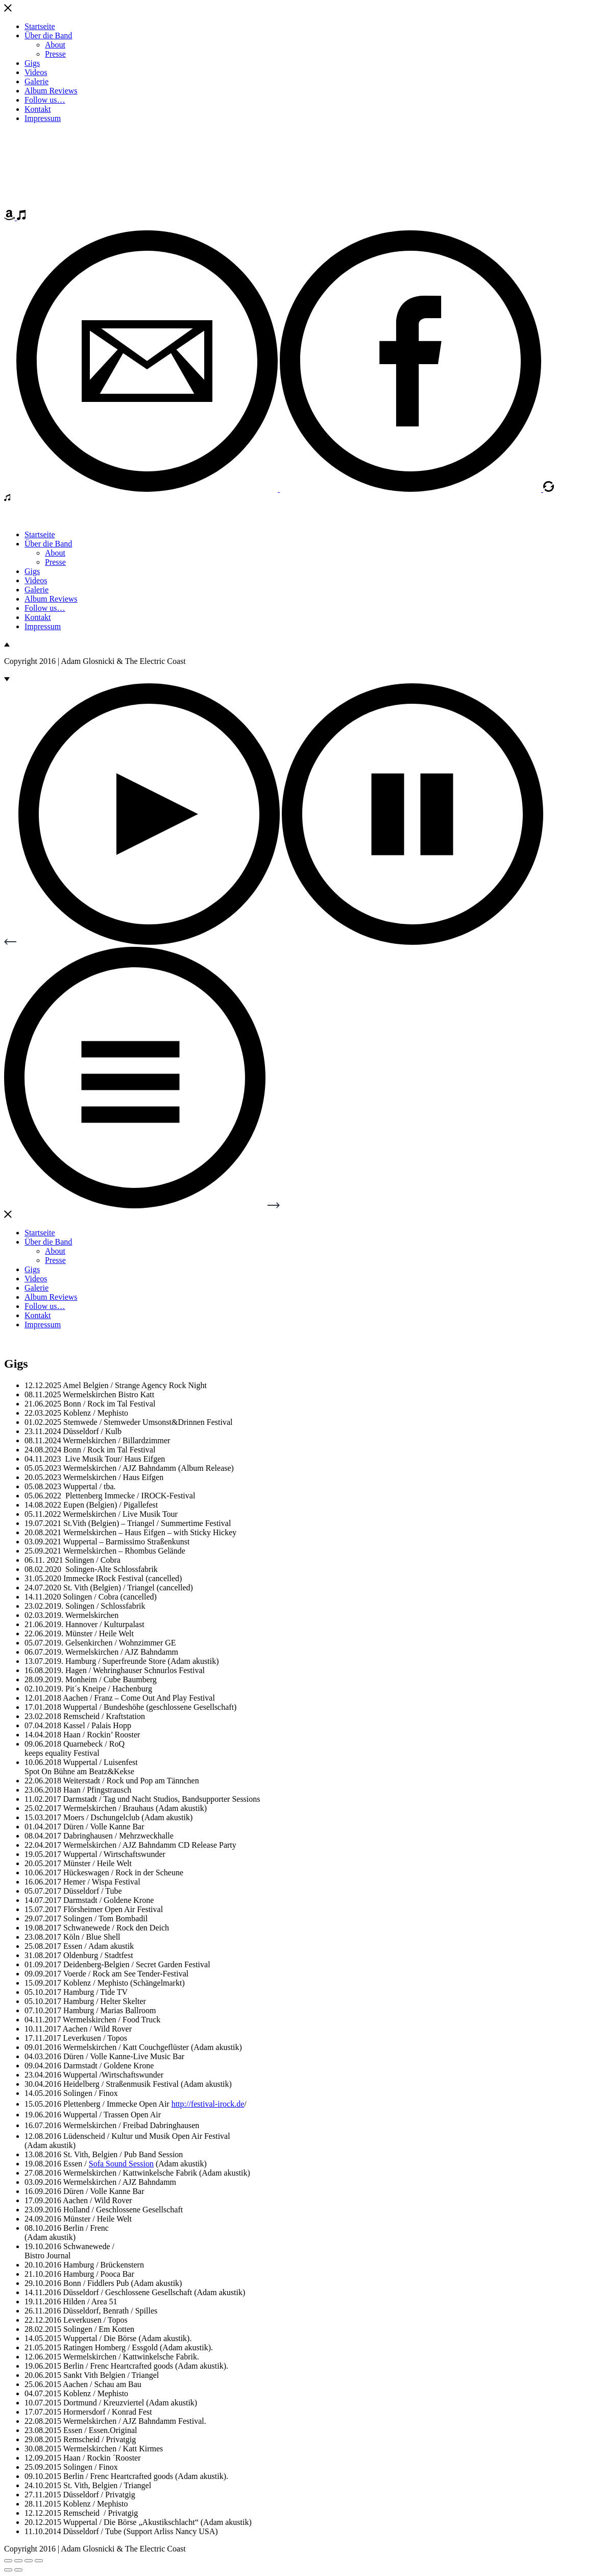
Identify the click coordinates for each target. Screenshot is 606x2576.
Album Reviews (51, 90)
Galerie (37, 81)
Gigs (32, 63)
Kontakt (38, 109)
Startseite (40, 26)
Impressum (43, 118)
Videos (36, 72)
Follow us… (45, 100)
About (55, 44)
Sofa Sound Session (121, 2163)
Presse (55, 54)
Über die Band (48, 35)
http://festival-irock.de (208, 2104)
